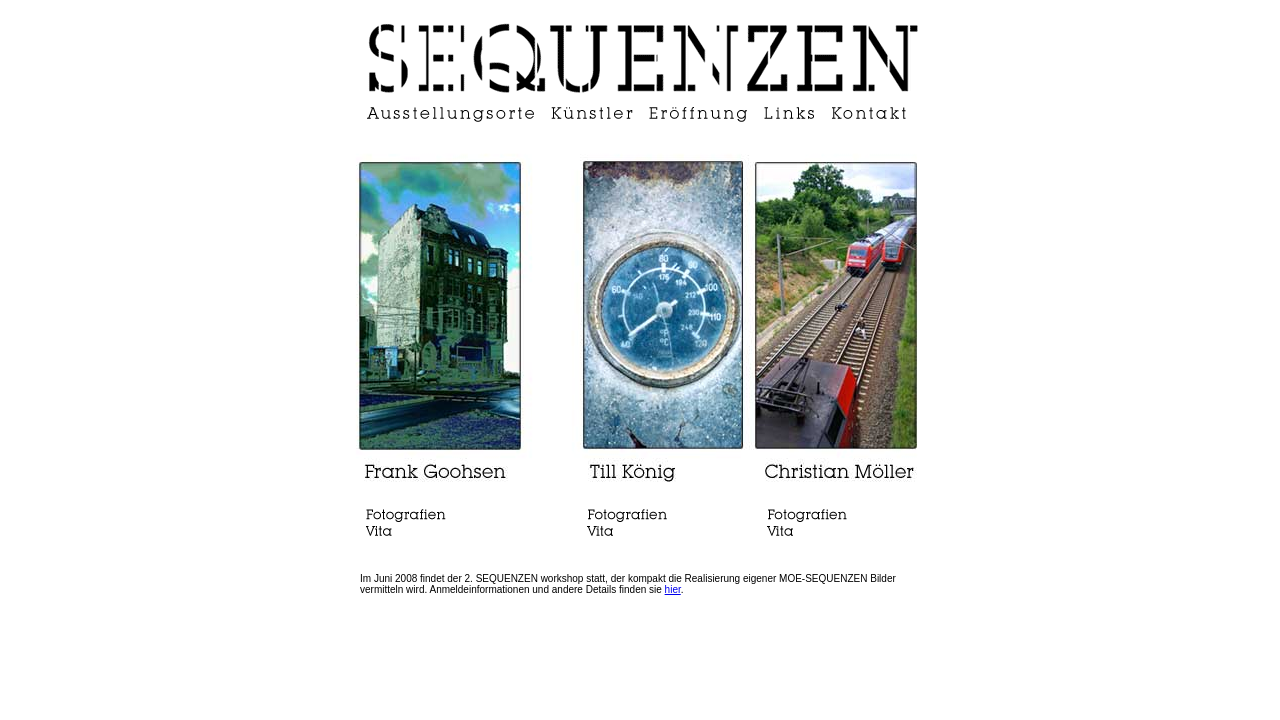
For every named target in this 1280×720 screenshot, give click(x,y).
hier (673, 589)
